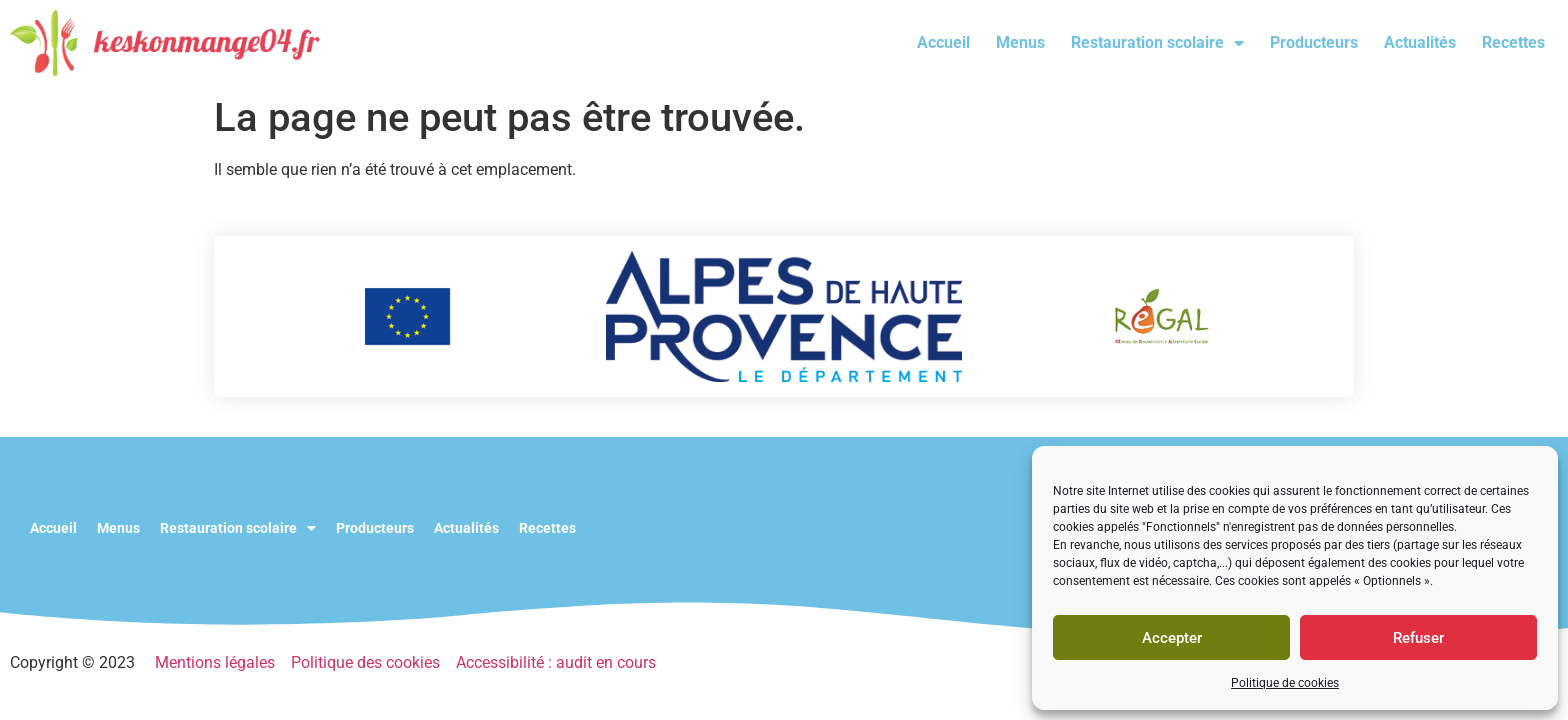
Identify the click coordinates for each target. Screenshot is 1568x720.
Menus (1020, 42)
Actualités (1420, 42)
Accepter (1172, 638)
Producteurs (1314, 42)
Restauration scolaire (1157, 43)
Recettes (1513, 42)
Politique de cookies (1285, 683)
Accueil (943, 42)
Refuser (1418, 638)
